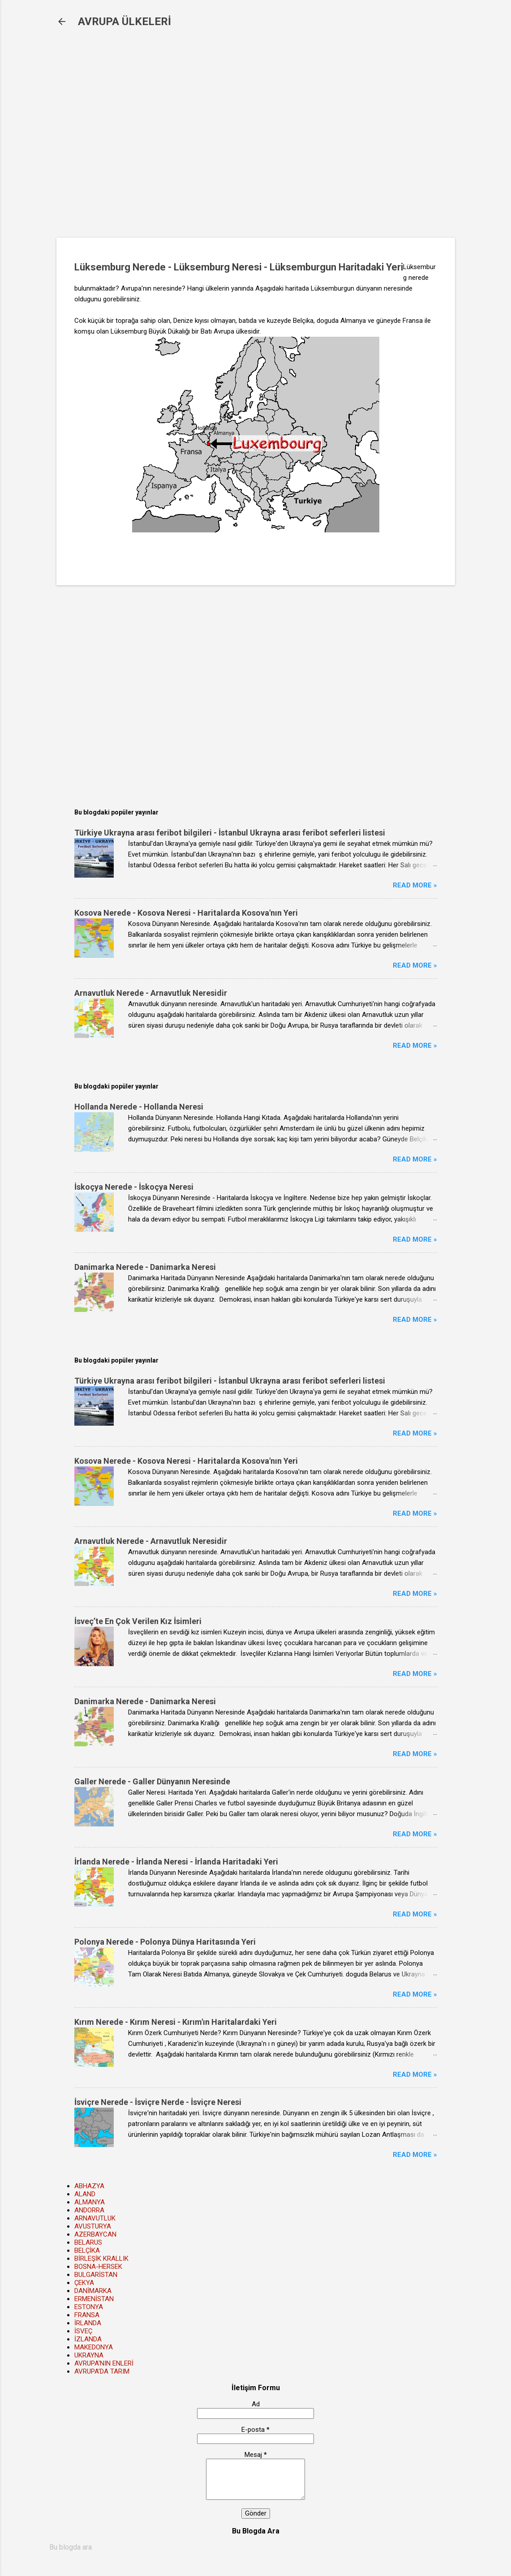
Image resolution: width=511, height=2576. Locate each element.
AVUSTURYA (92, 2226)
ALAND (84, 2194)
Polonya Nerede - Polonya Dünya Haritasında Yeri (165, 1941)
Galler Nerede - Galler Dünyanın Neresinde (152, 1781)
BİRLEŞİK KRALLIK (101, 2259)
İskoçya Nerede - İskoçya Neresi (133, 1187)
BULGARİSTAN (95, 2275)
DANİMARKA (93, 2291)
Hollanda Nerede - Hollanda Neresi (138, 1106)
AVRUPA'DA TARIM (101, 2371)
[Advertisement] (202, 139)
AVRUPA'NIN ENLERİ (103, 2363)
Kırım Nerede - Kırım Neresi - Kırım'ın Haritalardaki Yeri (175, 2022)
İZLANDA (88, 2339)
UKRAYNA (88, 2355)
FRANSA (86, 2315)
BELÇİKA (87, 2250)
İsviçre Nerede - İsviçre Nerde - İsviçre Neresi (157, 2102)
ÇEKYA (84, 2283)
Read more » (415, 885)
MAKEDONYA (93, 2347)
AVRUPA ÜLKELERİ (124, 21)
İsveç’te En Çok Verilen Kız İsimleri (138, 1621)
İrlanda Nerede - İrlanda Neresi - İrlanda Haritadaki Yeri (176, 1861)
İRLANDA (87, 2323)
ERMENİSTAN (94, 2299)
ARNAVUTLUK (95, 2218)
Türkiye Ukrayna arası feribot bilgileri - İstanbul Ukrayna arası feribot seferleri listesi (229, 832)
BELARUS (88, 2242)
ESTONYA (88, 2307)
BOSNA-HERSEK (98, 2267)
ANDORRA (89, 2210)
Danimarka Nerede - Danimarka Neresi (145, 1267)
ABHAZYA (89, 2186)
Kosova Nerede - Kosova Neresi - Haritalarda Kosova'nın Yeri (186, 912)
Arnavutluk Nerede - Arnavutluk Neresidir (150, 993)
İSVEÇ (83, 2331)
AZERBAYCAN (95, 2234)
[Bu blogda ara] (255, 2547)
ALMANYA (89, 2202)
